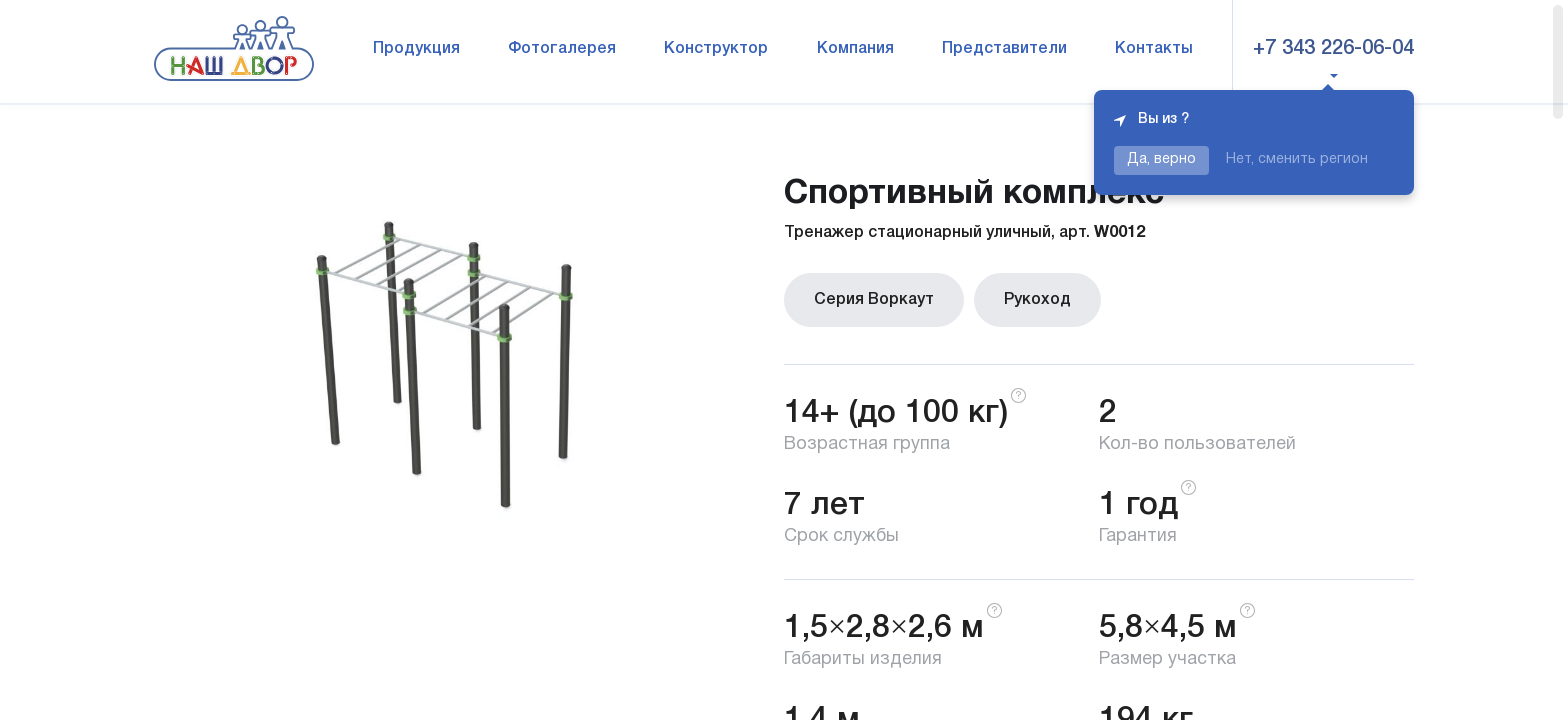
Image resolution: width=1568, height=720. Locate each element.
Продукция (416, 49)
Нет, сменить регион (1297, 159)
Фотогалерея (562, 49)
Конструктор (716, 49)
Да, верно (1161, 159)
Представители (1004, 49)
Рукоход (1037, 300)
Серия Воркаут (874, 300)
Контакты (1154, 49)
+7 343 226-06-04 (1333, 49)
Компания (855, 49)
